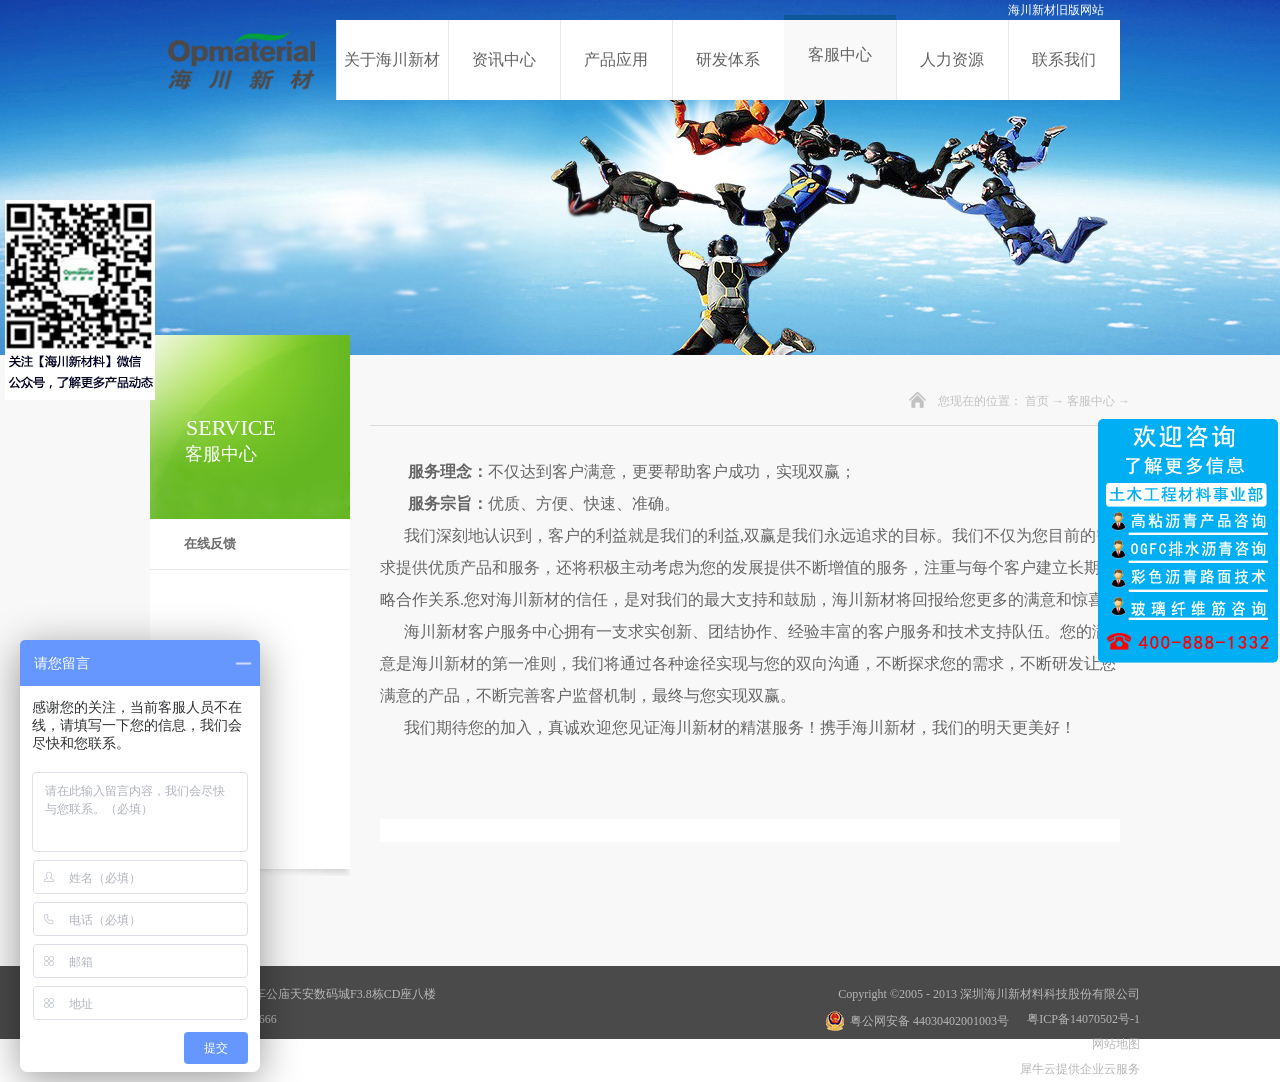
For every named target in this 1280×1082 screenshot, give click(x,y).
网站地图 (1113, 1044)
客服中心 (1091, 401)
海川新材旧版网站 (1056, 10)
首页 (1037, 401)
